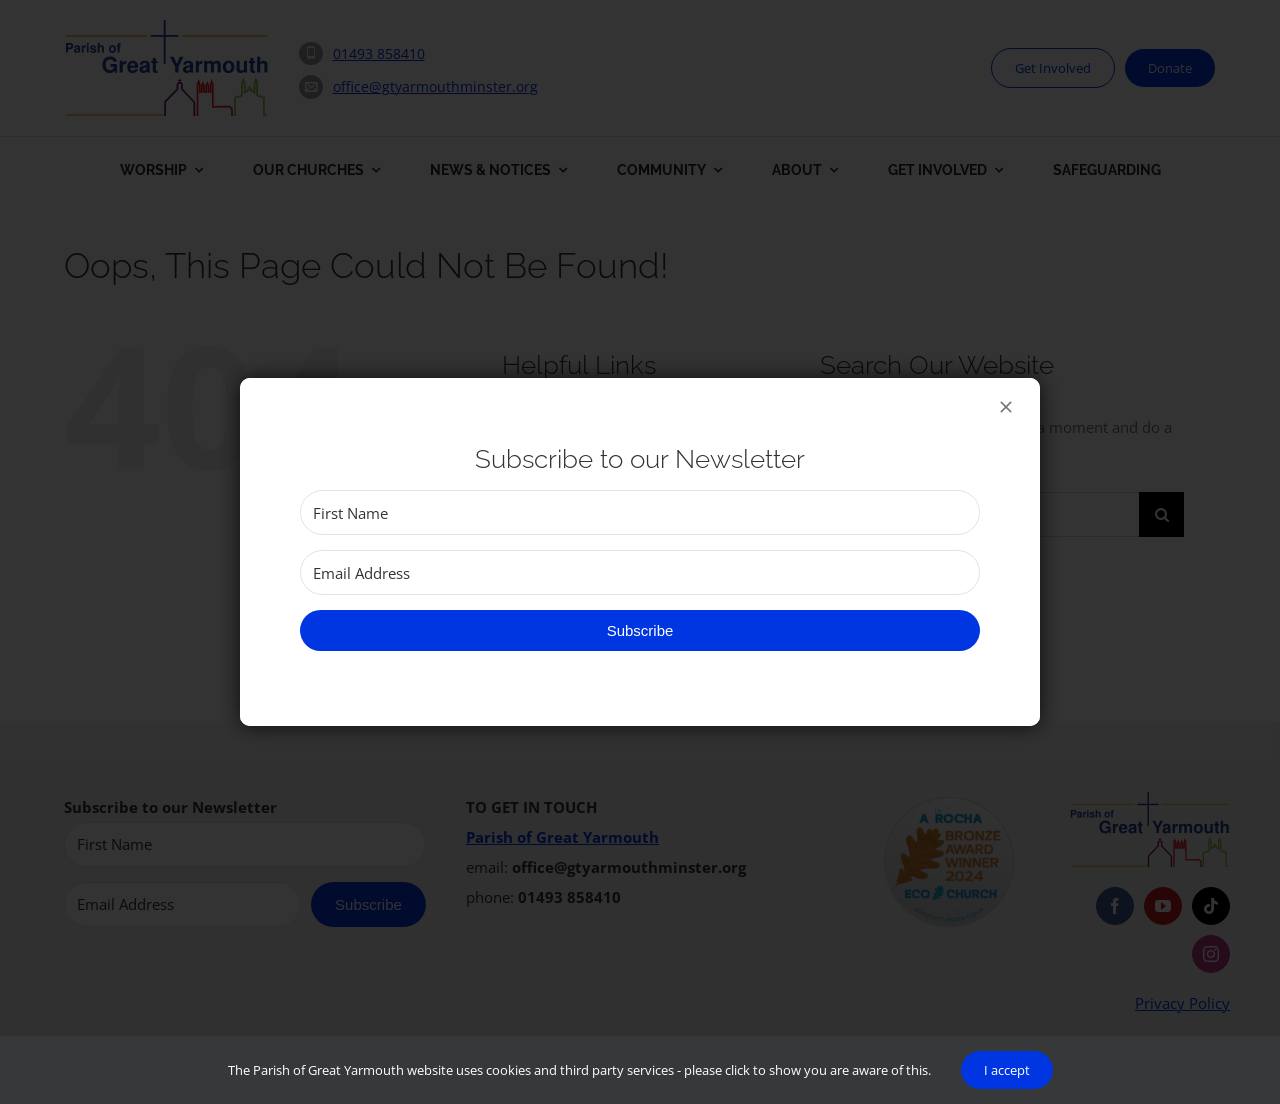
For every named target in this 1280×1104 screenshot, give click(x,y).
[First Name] (640, 512)
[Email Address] (640, 572)
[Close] (1006, 407)
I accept (1007, 1070)
